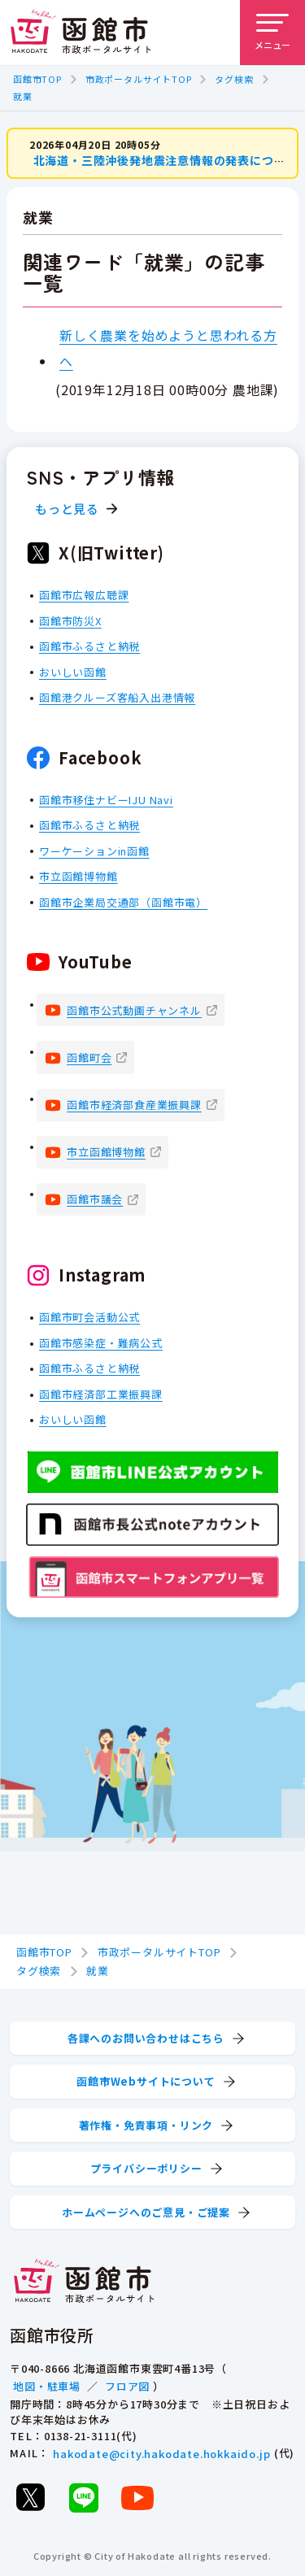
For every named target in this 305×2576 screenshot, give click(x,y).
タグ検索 (234, 78)
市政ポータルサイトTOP (138, 78)
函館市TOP (37, 78)
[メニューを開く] (272, 32)
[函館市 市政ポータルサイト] (81, 32)
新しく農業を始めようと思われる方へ (168, 348)
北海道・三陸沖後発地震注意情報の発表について (165, 160)
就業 (23, 95)
